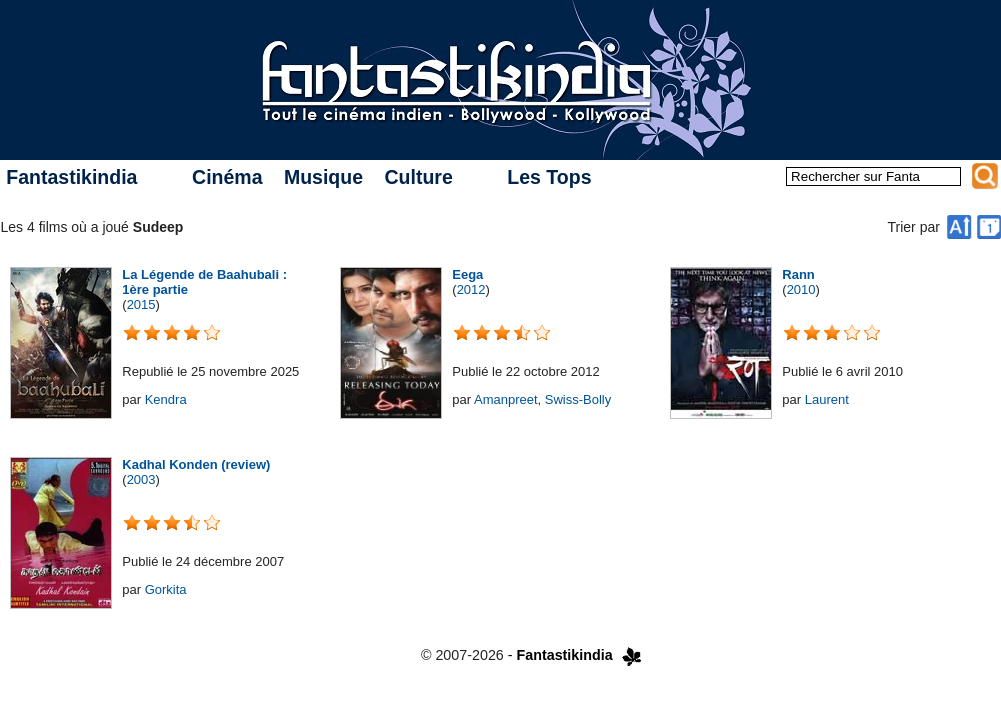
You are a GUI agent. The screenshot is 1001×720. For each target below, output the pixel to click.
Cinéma (227, 177)
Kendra (166, 399)
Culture (418, 177)
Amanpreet (506, 399)
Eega (467, 274)
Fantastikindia (71, 177)
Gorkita (166, 589)
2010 (801, 289)
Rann (798, 274)
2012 (471, 289)
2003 (141, 479)
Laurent (827, 399)
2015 (141, 304)
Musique (323, 177)
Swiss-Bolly (578, 399)
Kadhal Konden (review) (196, 464)
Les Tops (549, 177)
